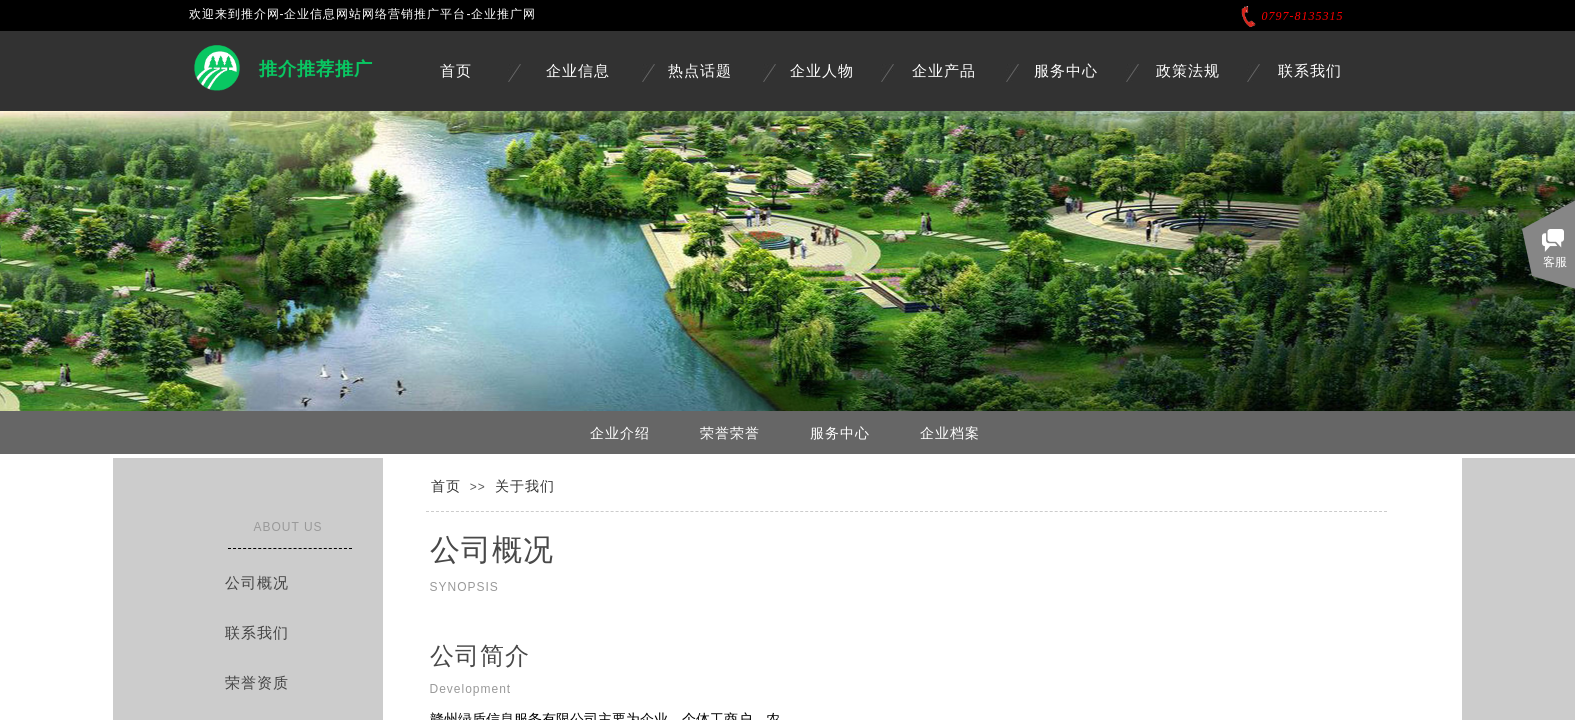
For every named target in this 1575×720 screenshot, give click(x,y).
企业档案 (950, 433)
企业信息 (578, 71)
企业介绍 (620, 433)
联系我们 (1310, 71)
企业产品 (944, 71)
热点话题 (700, 71)
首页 (456, 71)
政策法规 (1188, 71)
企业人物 (822, 71)
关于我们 (525, 486)
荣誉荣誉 (730, 433)
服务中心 (1066, 71)
